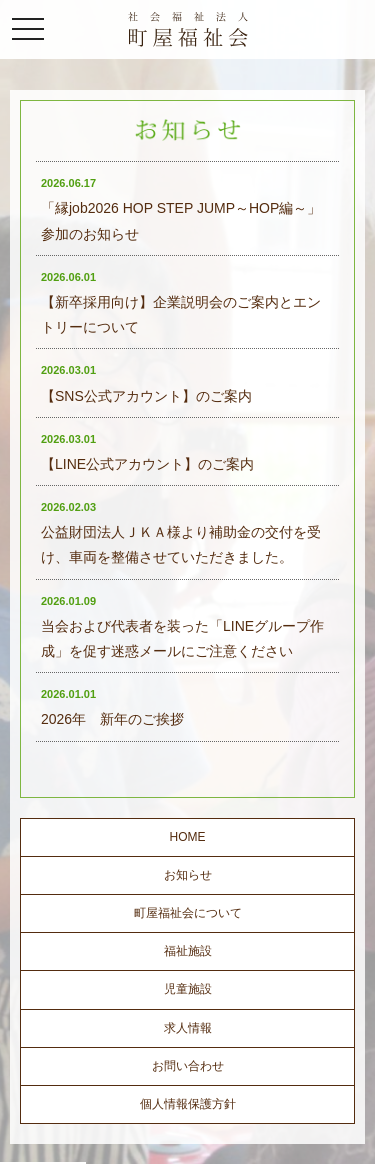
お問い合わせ (188, 1066)
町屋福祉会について (188, 913)
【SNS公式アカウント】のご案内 (146, 383)
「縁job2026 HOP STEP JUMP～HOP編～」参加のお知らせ (181, 209)
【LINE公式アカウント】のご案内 (147, 452)
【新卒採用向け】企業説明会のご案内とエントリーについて (181, 303)
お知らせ (188, 875)
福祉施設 (188, 951)
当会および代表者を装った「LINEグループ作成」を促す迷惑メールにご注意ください (182, 627)
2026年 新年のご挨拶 (112, 707)
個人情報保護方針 (188, 1104)
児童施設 (188, 989)
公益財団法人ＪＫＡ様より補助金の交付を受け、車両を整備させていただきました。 (181, 533)
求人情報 (188, 1028)
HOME (188, 837)
